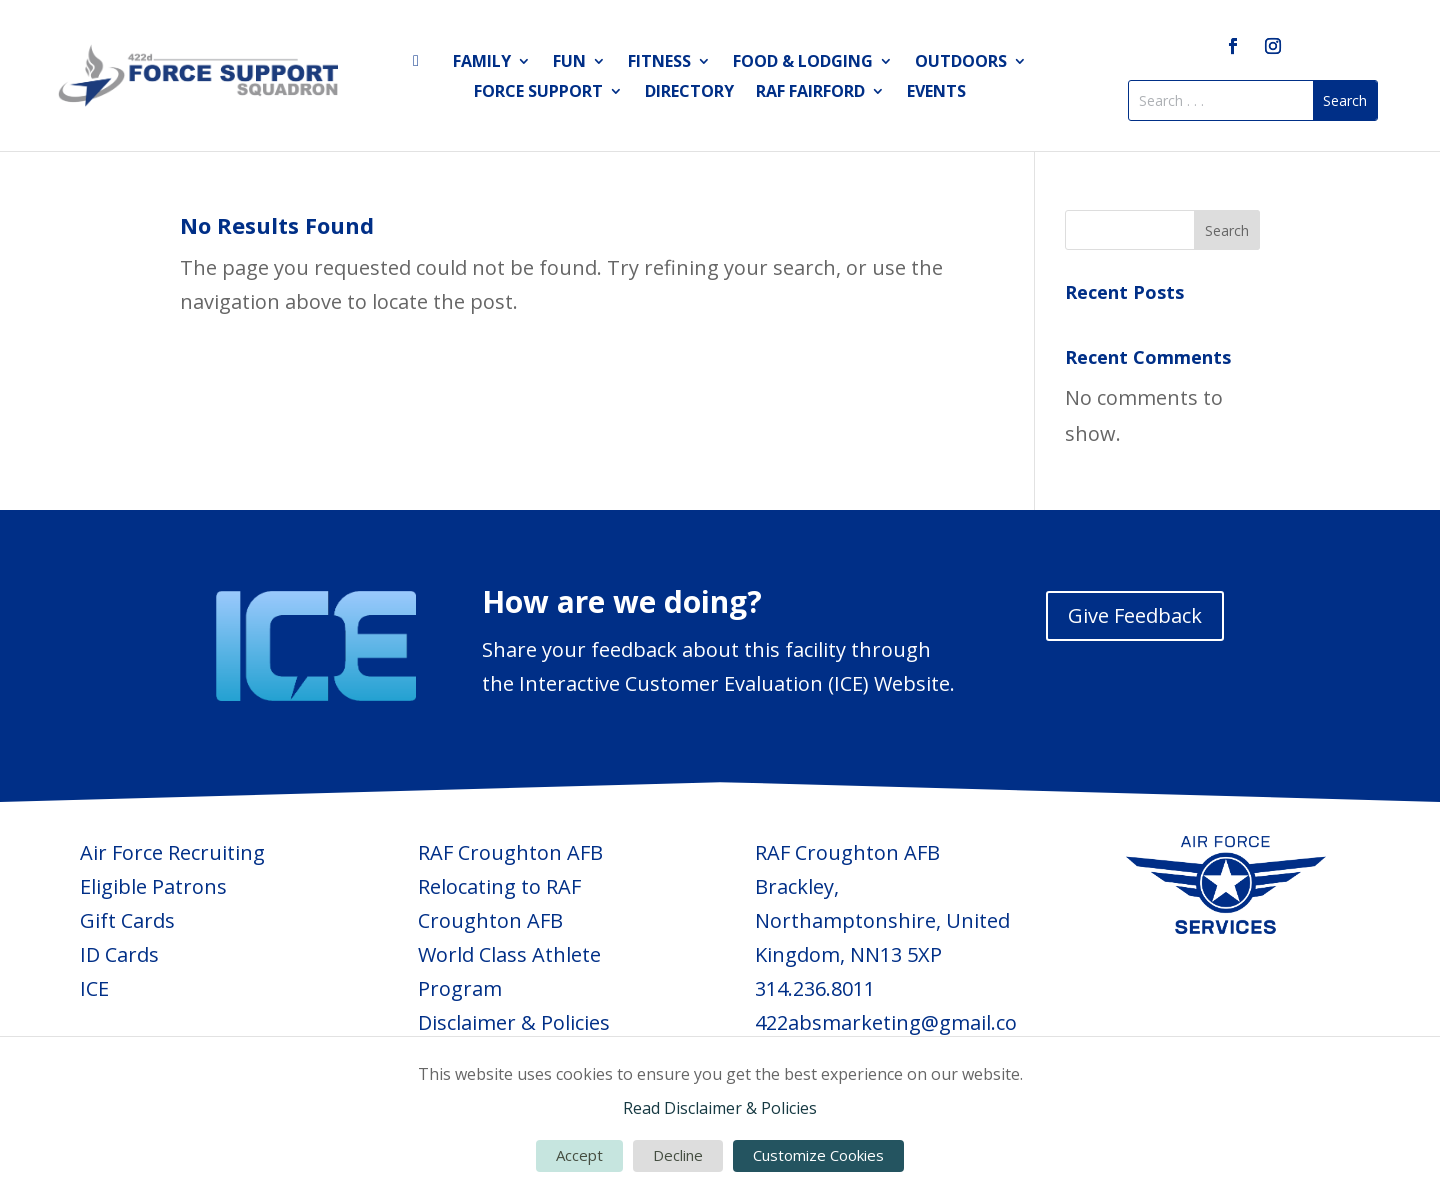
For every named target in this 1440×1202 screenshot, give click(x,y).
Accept (579, 1155)
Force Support (538, 93)
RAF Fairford (810, 93)
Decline (678, 1155)
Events (936, 93)
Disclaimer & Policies (514, 1022)
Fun (569, 63)
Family (482, 63)
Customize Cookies (818, 1155)
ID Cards (119, 954)
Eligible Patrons (153, 886)
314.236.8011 (815, 988)
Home (422, 65)
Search (1227, 230)
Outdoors (961, 63)
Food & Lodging (803, 63)
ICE (94, 988)
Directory (689, 93)
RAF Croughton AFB (510, 852)
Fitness (659, 63)
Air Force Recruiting (172, 852)
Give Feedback (1135, 615)
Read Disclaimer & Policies (720, 1108)
